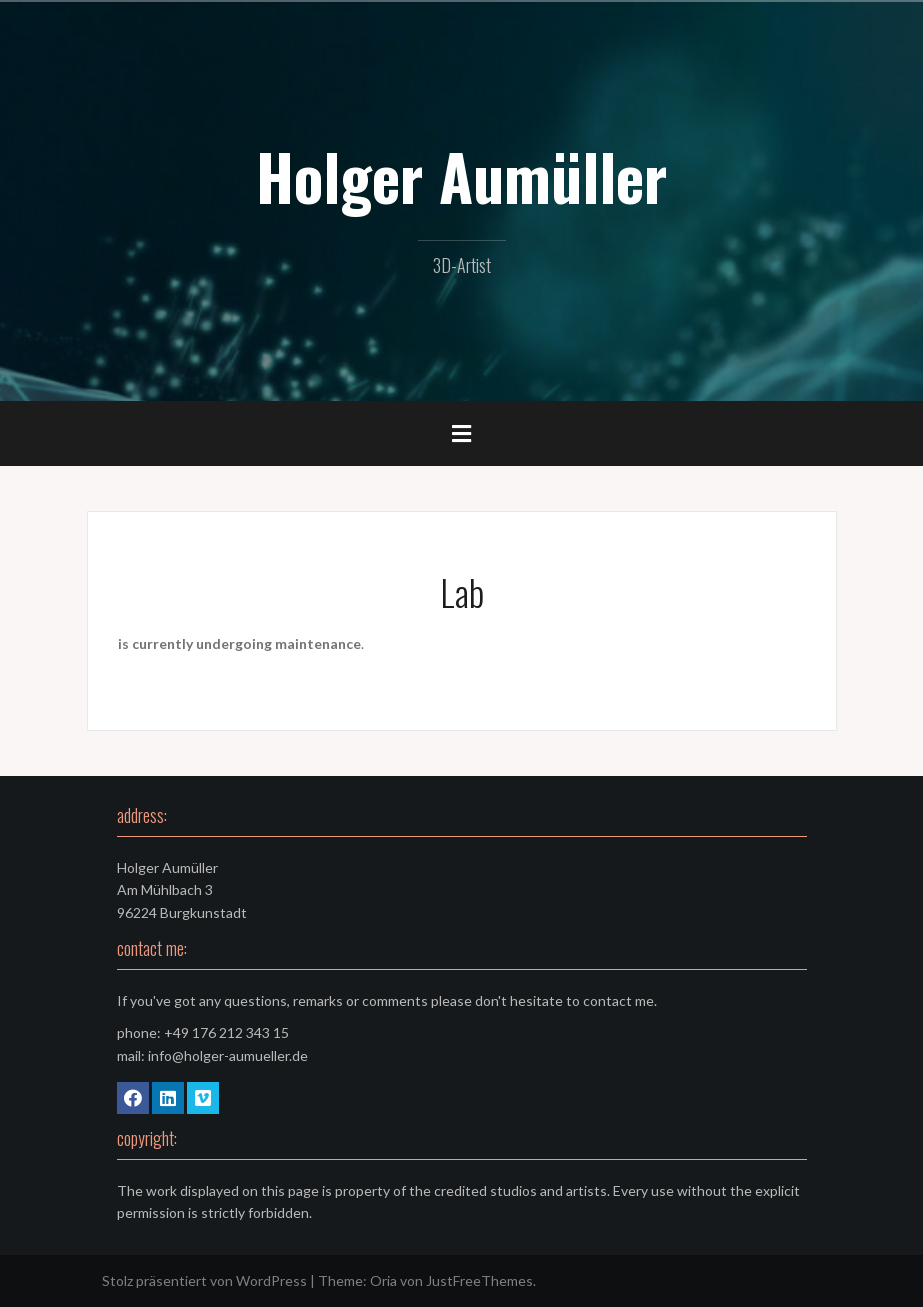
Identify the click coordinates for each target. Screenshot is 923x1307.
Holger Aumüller (461, 176)
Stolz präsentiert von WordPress (204, 1280)
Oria (383, 1280)
